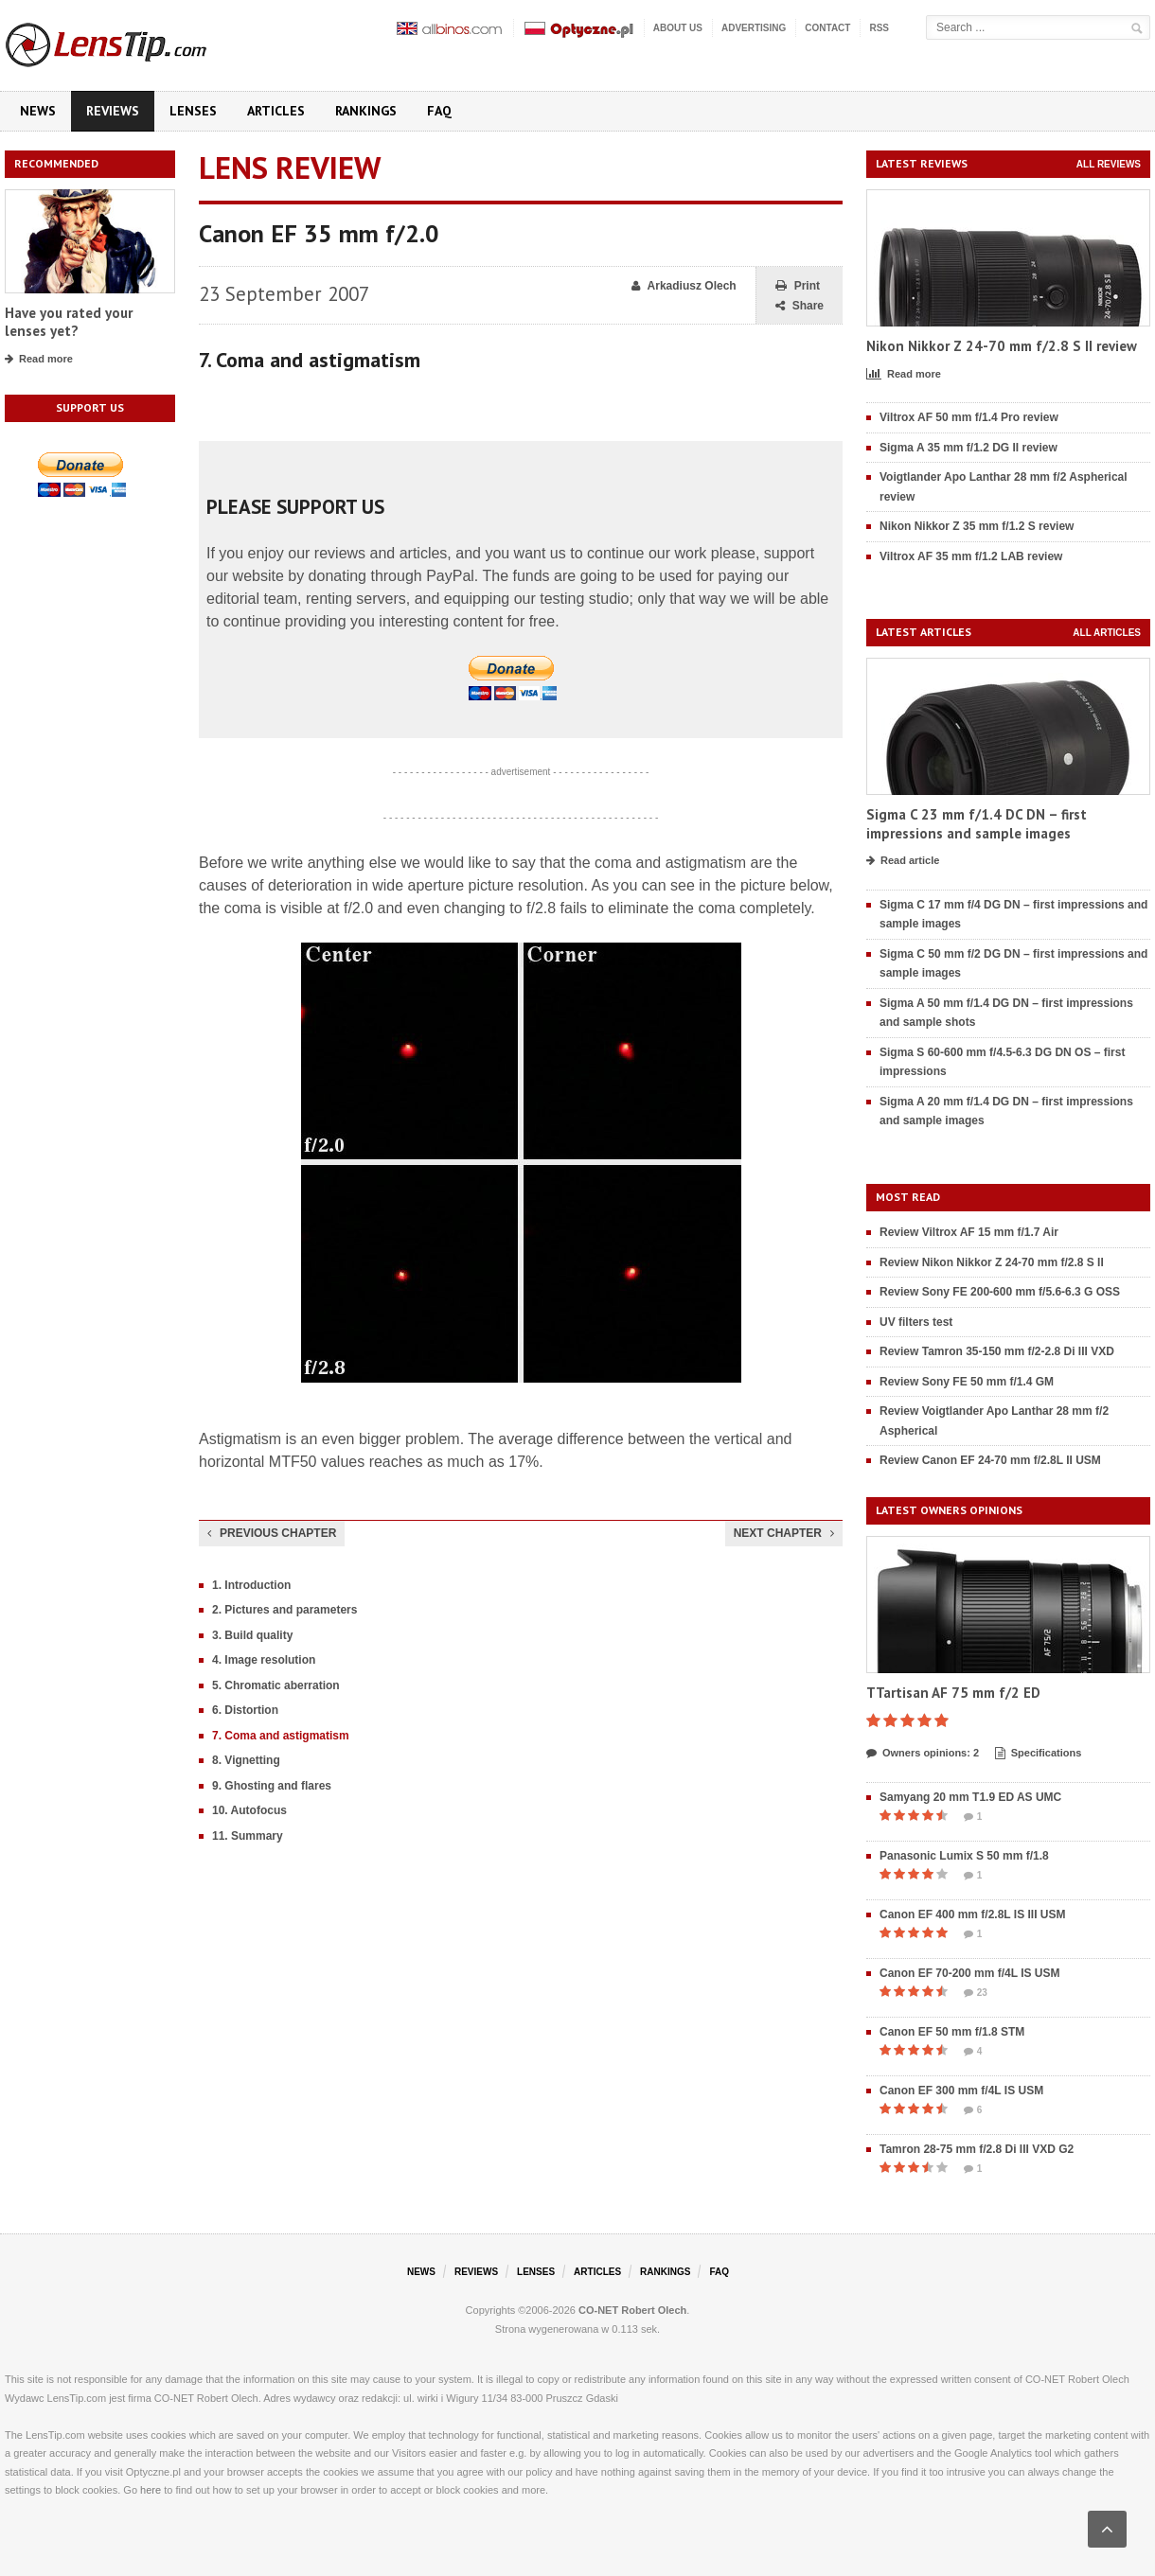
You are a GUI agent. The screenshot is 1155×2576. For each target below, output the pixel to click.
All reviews (1108, 164)
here (150, 2490)
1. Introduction (251, 1585)
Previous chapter (271, 1533)
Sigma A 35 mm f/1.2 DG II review (968, 447)
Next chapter (784, 1533)
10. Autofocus (249, 1810)
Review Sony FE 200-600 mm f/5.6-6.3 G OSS (1000, 1291)
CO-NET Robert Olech (632, 2310)
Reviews (112, 110)
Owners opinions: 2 (922, 1753)
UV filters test (916, 1322)
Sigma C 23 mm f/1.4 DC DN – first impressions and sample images (976, 823)
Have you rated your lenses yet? (69, 322)
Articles (276, 110)
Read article (902, 861)
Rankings (366, 110)
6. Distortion (245, 1710)
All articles (1107, 632)
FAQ (439, 110)
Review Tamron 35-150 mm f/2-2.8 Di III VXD (997, 1351)
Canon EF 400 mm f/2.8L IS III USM (973, 1914)
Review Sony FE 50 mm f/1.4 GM (967, 1381)
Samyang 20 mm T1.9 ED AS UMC (970, 1797)
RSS (879, 28)
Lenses (193, 110)
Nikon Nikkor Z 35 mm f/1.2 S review (977, 526)
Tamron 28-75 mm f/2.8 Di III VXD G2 (977, 2149)
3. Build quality (252, 1635)
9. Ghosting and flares (271, 1785)
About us (677, 28)
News (38, 110)
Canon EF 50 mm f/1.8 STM (952, 2031)
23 (975, 1993)
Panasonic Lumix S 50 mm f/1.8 (964, 1855)
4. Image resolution (263, 1660)
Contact (827, 28)
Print (797, 286)
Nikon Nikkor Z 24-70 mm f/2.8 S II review (1001, 346)
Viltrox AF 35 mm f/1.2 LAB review (971, 556)
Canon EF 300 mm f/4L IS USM (961, 2090)
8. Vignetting (246, 1760)
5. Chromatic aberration (276, 1685)
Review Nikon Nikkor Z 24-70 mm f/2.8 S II (992, 1262)
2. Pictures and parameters (284, 1609)
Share (799, 306)
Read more (39, 359)
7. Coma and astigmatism (280, 1735)
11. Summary (247, 1836)
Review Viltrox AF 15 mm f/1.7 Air (969, 1232)
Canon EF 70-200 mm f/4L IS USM (970, 1973)
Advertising (753, 28)
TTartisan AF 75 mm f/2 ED (953, 1693)
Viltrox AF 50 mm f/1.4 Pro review (969, 417)
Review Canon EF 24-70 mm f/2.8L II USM (990, 1460)
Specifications (1038, 1753)
